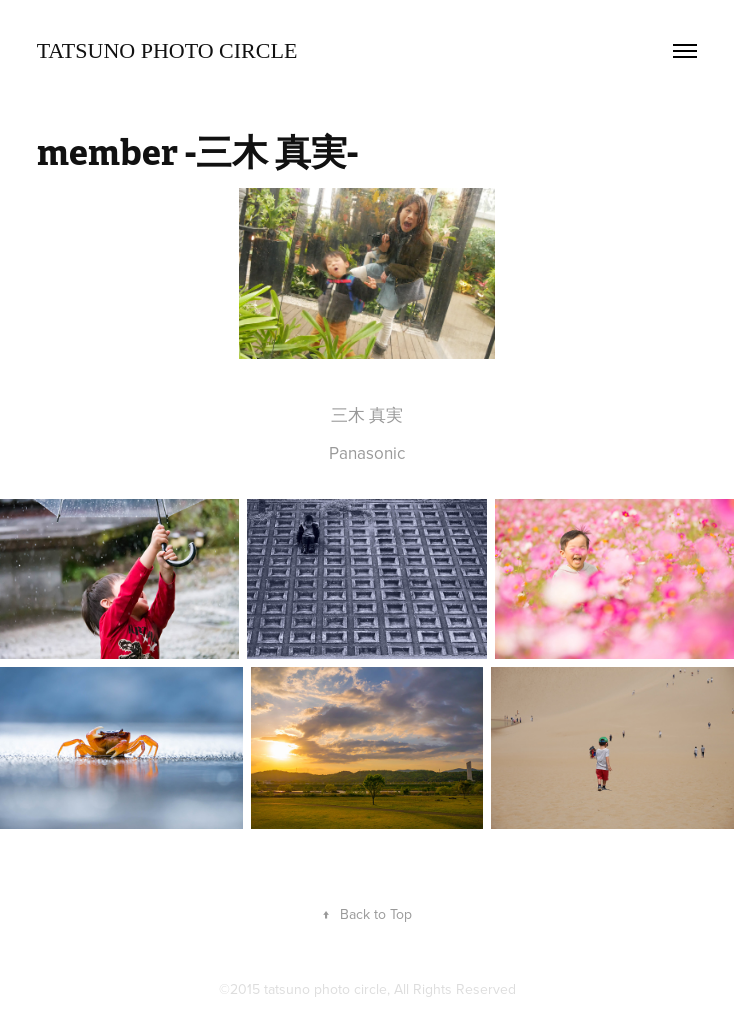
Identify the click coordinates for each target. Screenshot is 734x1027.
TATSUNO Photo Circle (167, 50)
